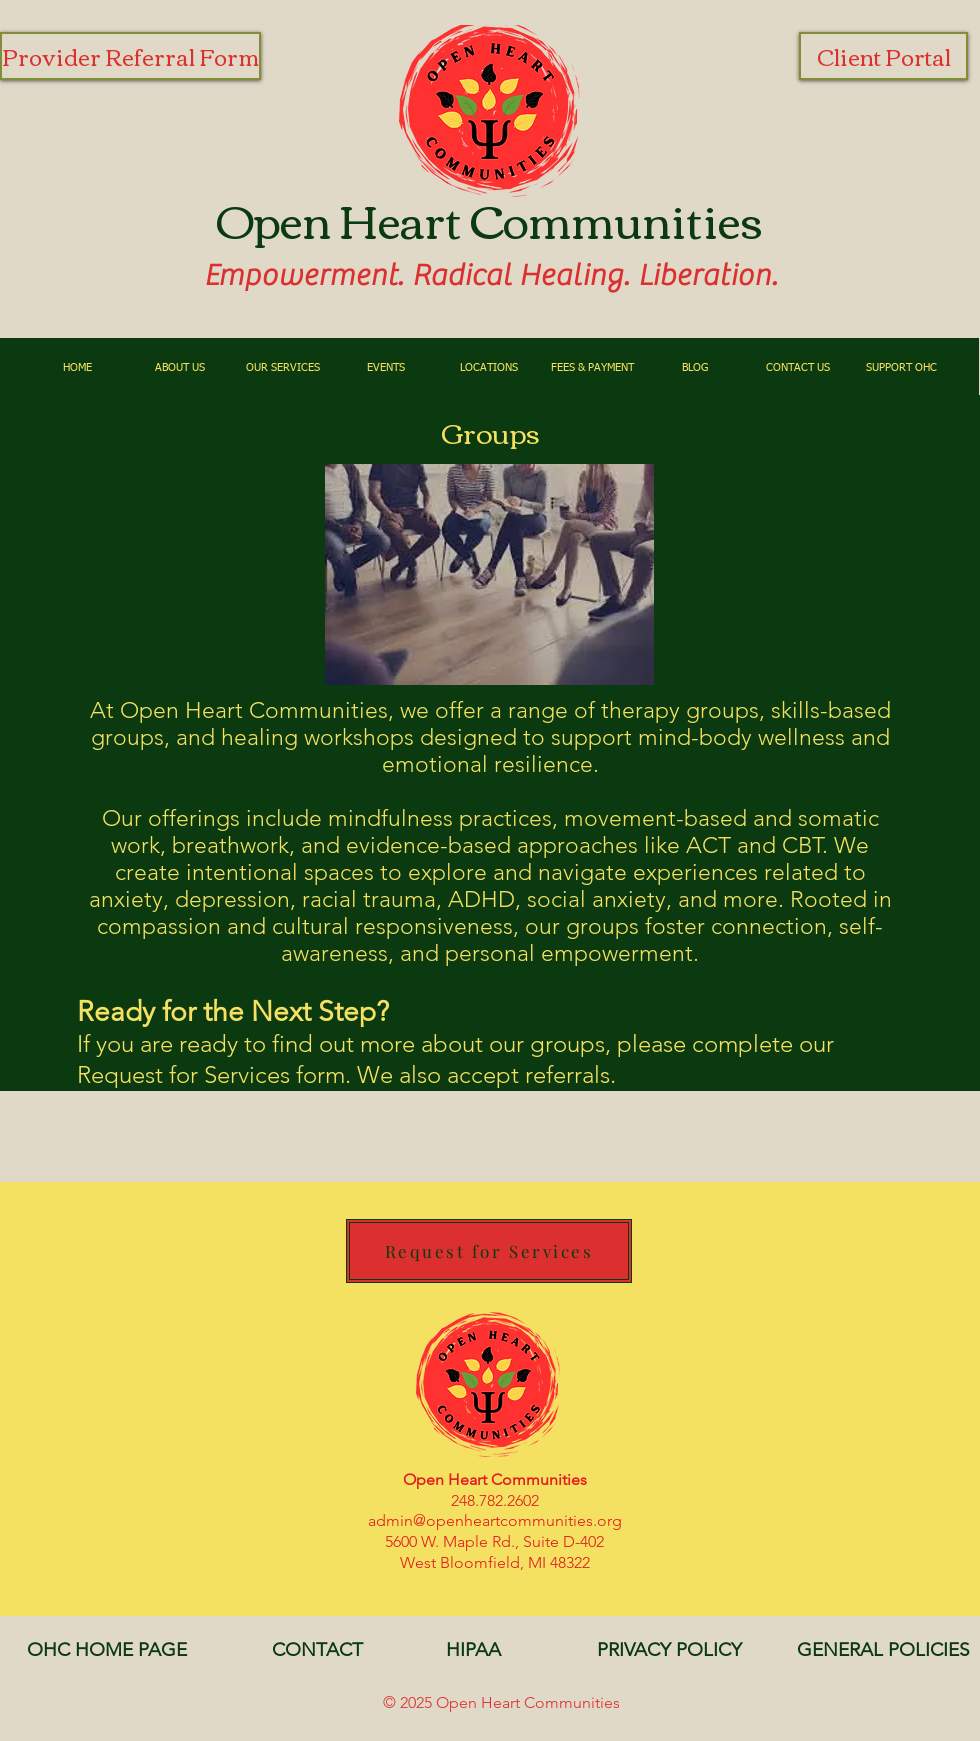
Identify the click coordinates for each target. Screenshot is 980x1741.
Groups (490, 431)
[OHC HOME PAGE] (107, 1650)
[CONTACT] (317, 1650)
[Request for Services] (489, 1251)
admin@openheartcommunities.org (495, 1520)
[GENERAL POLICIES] (883, 1650)
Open (273, 218)
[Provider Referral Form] (130, 56)
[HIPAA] (473, 1650)
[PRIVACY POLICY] (669, 1650)
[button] (180, 367)
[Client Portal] (883, 56)
